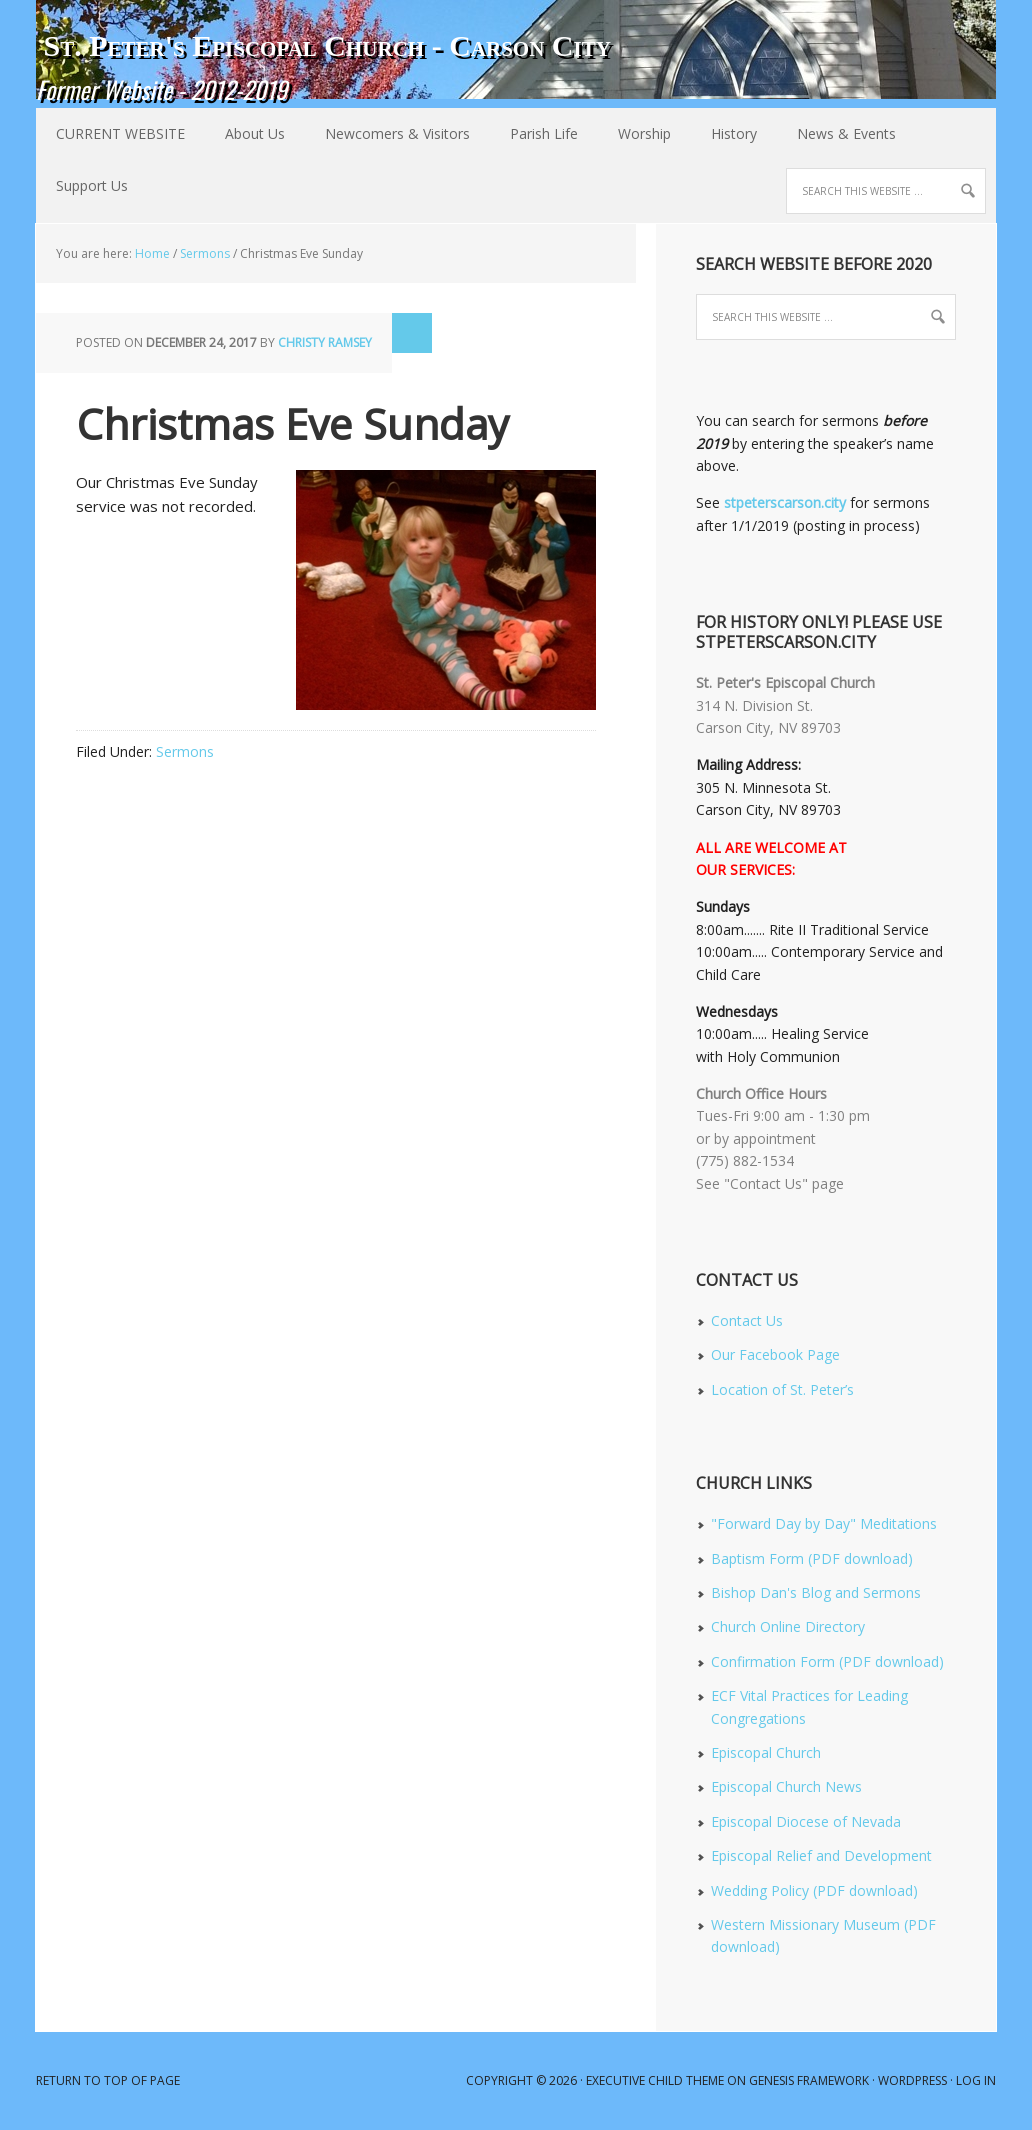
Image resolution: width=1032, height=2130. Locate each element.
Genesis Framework (809, 2080)
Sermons (185, 751)
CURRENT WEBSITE (120, 133)
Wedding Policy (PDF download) (814, 1890)
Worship (634, 133)
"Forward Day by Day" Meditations (824, 1523)
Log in (976, 2080)
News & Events (836, 133)
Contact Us (747, 1320)
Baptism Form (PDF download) (812, 1558)
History (724, 133)
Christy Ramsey (325, 342)
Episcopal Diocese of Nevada (806, 1821)
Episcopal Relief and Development (821, 1855)
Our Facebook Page (775, 1354)
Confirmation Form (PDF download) (827, 1661)
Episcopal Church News (786, 1786)
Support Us (92, 185)
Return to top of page (108, 2080)
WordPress (912, 2080)
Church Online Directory (788, 1626)
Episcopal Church (766, 1752)
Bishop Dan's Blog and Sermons (816, 1592)
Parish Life (534, 133)
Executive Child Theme (655, 2080)
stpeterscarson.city (785, 502)
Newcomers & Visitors (387, 133)
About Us (245, 133)
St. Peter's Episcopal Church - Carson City (327, 45)
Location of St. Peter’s (782, 1389)
